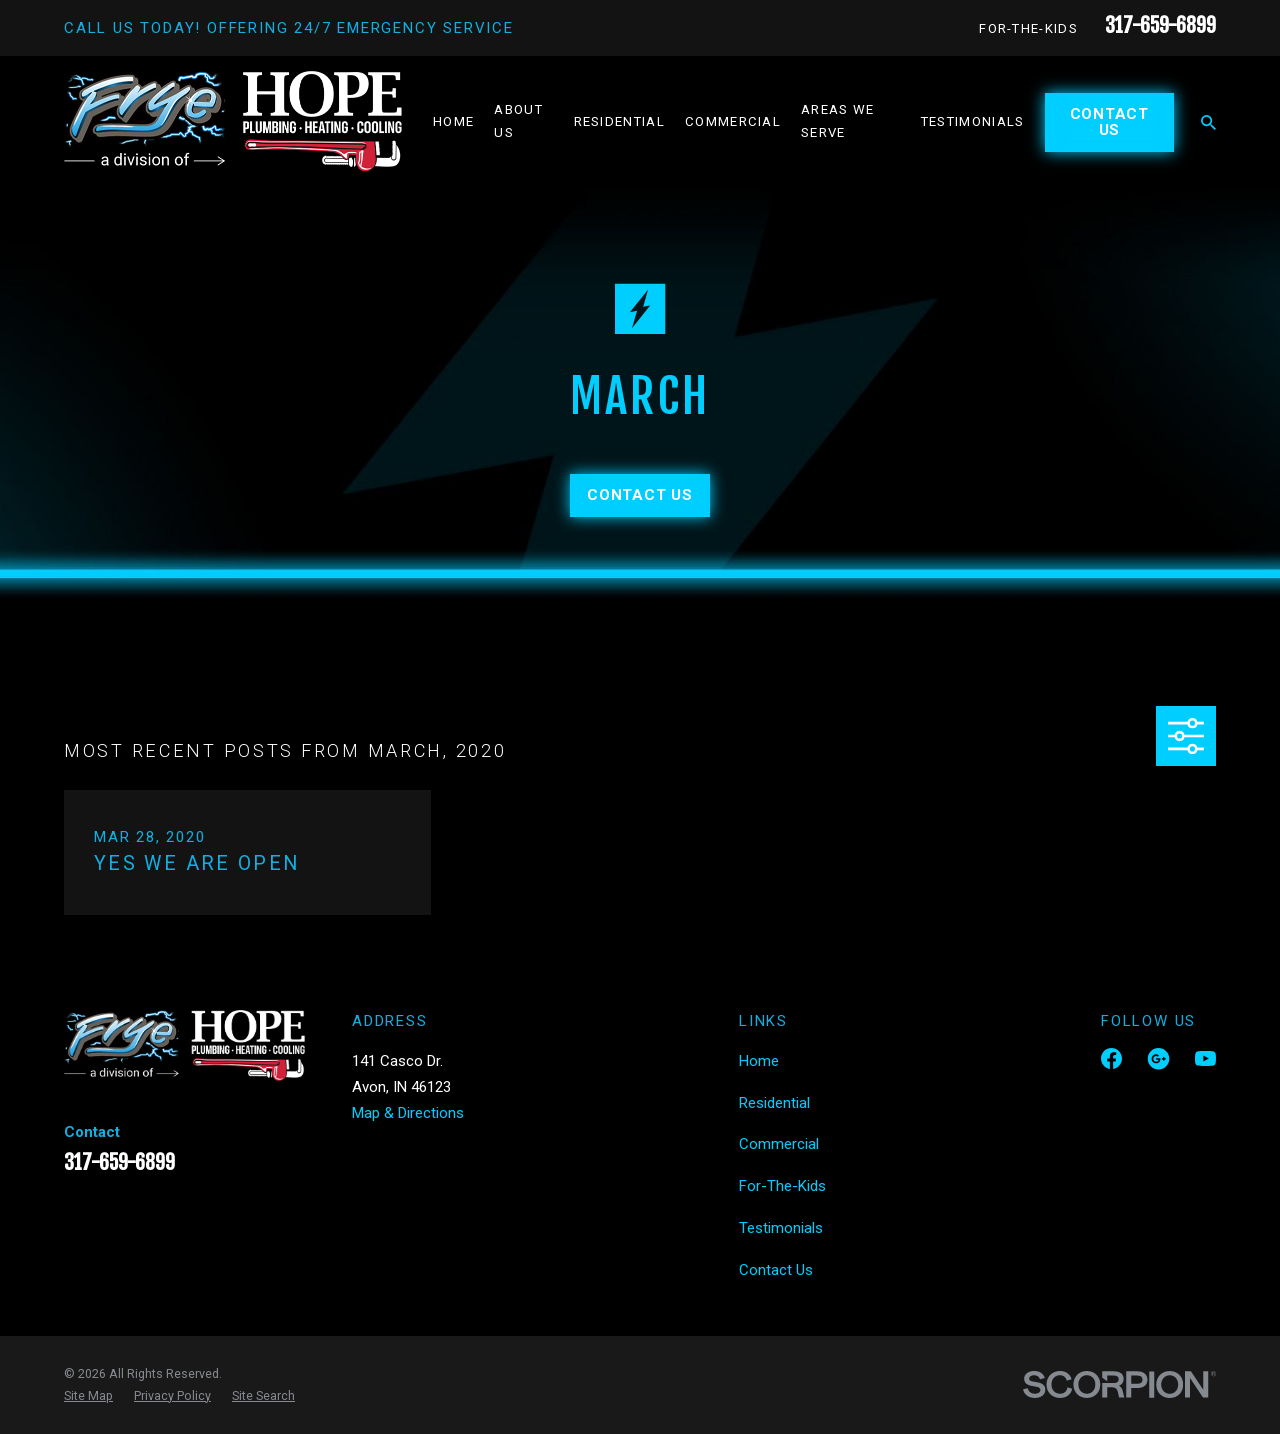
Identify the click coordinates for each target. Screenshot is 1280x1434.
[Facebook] (1111, 1058)
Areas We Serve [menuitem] (838, 121)
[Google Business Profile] (1158, 1058)
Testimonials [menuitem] (973, 121)
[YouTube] (1205, 1058)
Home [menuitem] (453, 121)
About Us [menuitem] (518, 121)
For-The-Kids (1028, 28)
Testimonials (781, 1228)
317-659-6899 (1160, 25)
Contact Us (1109, 122)
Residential (774, 1103)
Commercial (779, 1144)
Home (759, 1061)
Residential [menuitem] (619, 121)
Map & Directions (408, 1113)
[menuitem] (88, 1396)
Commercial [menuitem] (733, 121)
